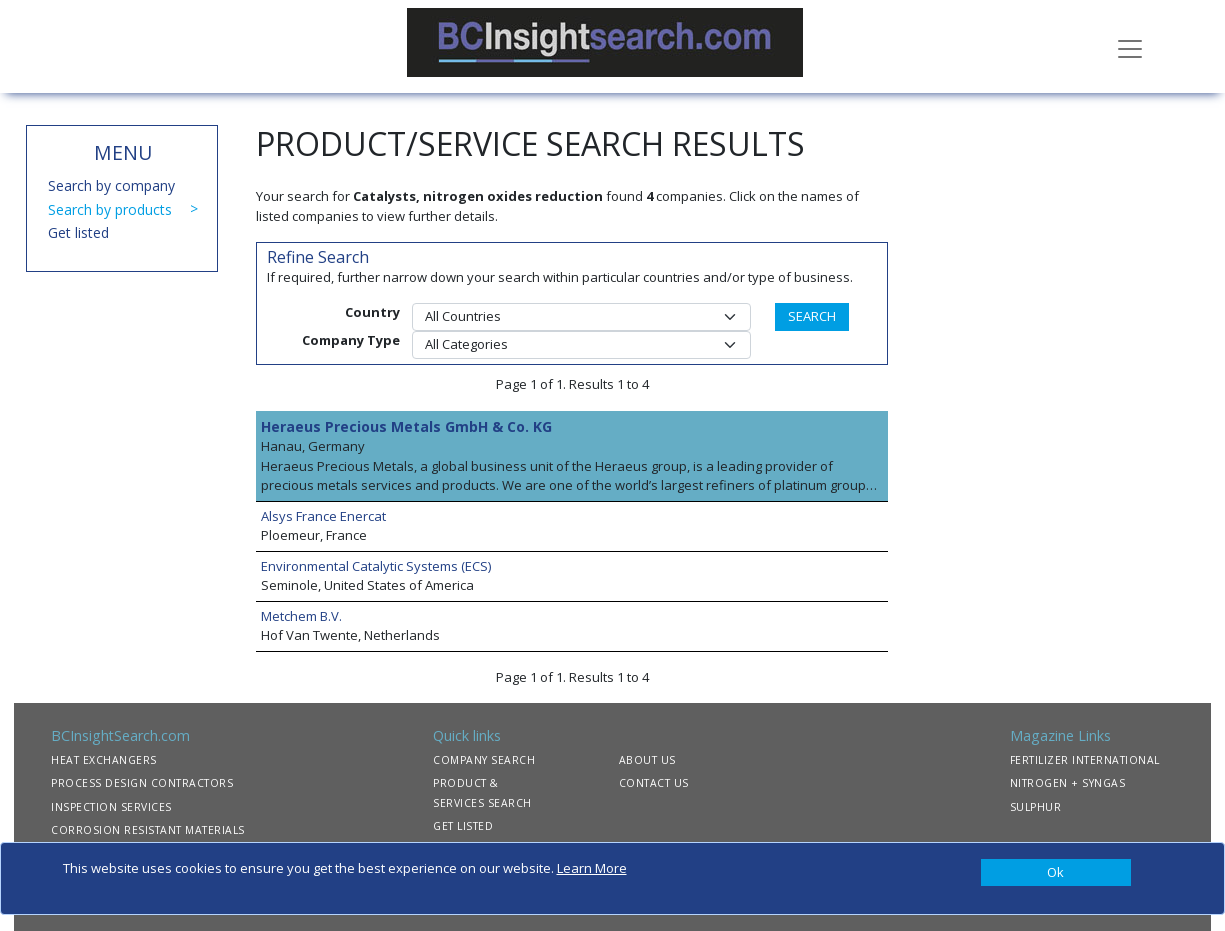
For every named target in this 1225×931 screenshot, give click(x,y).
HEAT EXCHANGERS (104, 760)
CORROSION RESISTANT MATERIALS (148, 830)
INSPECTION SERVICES (111, 807)
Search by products (110, 209)
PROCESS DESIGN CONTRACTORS (142, 783)
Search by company (111, 185)
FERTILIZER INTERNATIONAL (1085, 760)
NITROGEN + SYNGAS (1068, 783)
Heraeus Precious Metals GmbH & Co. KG (406, 426)
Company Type (351, 340)
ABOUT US (647, 760)
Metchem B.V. (301, 616)
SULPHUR (1036, 807)
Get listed (78, 232)
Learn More (592, 868)
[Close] (1056, 873)
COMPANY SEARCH (484, 760)
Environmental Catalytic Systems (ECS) (376, 566)
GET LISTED (463, 826)
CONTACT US (654, 783)
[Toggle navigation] (1130, 47)
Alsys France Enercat (323, 516)
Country (372, 312)
